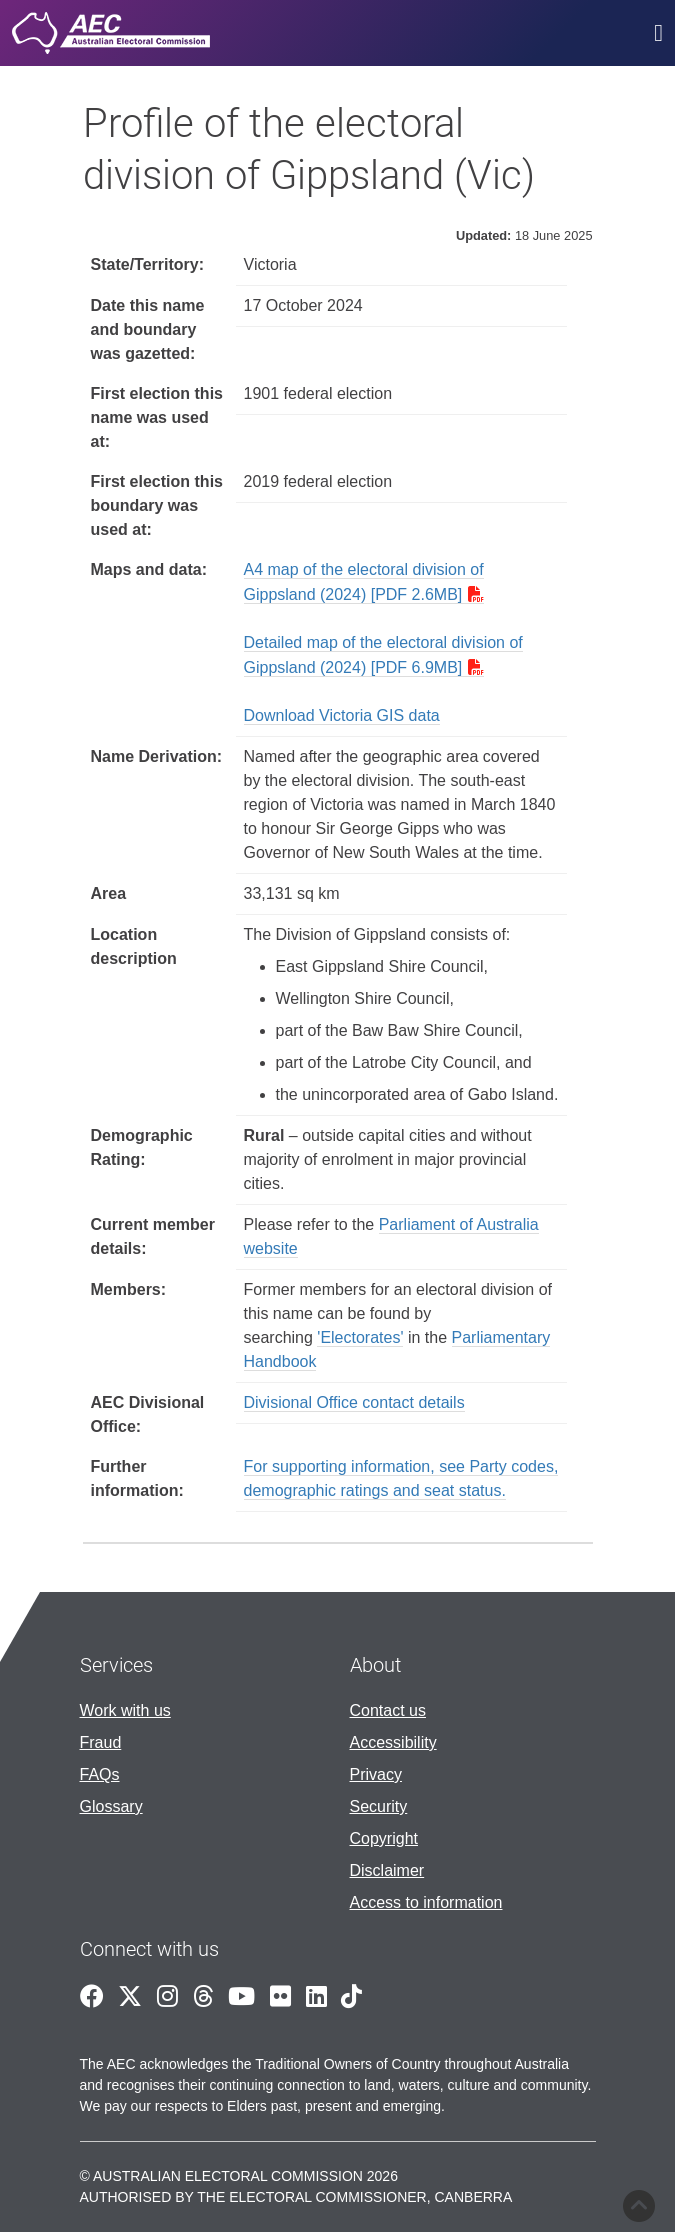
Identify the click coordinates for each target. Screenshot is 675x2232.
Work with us (125, 1710)
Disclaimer (387, 1870)
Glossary (111, 1806)
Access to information (426, 1902)
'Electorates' (360, 1337)
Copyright (384, 1838)
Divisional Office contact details (354, 1402)
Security (379, 1806)
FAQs (100, 1774)
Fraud (101, 1742)
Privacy (376, 1774)
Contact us (388, 1710)
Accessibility (393, 1742)
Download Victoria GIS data (342, 715)
